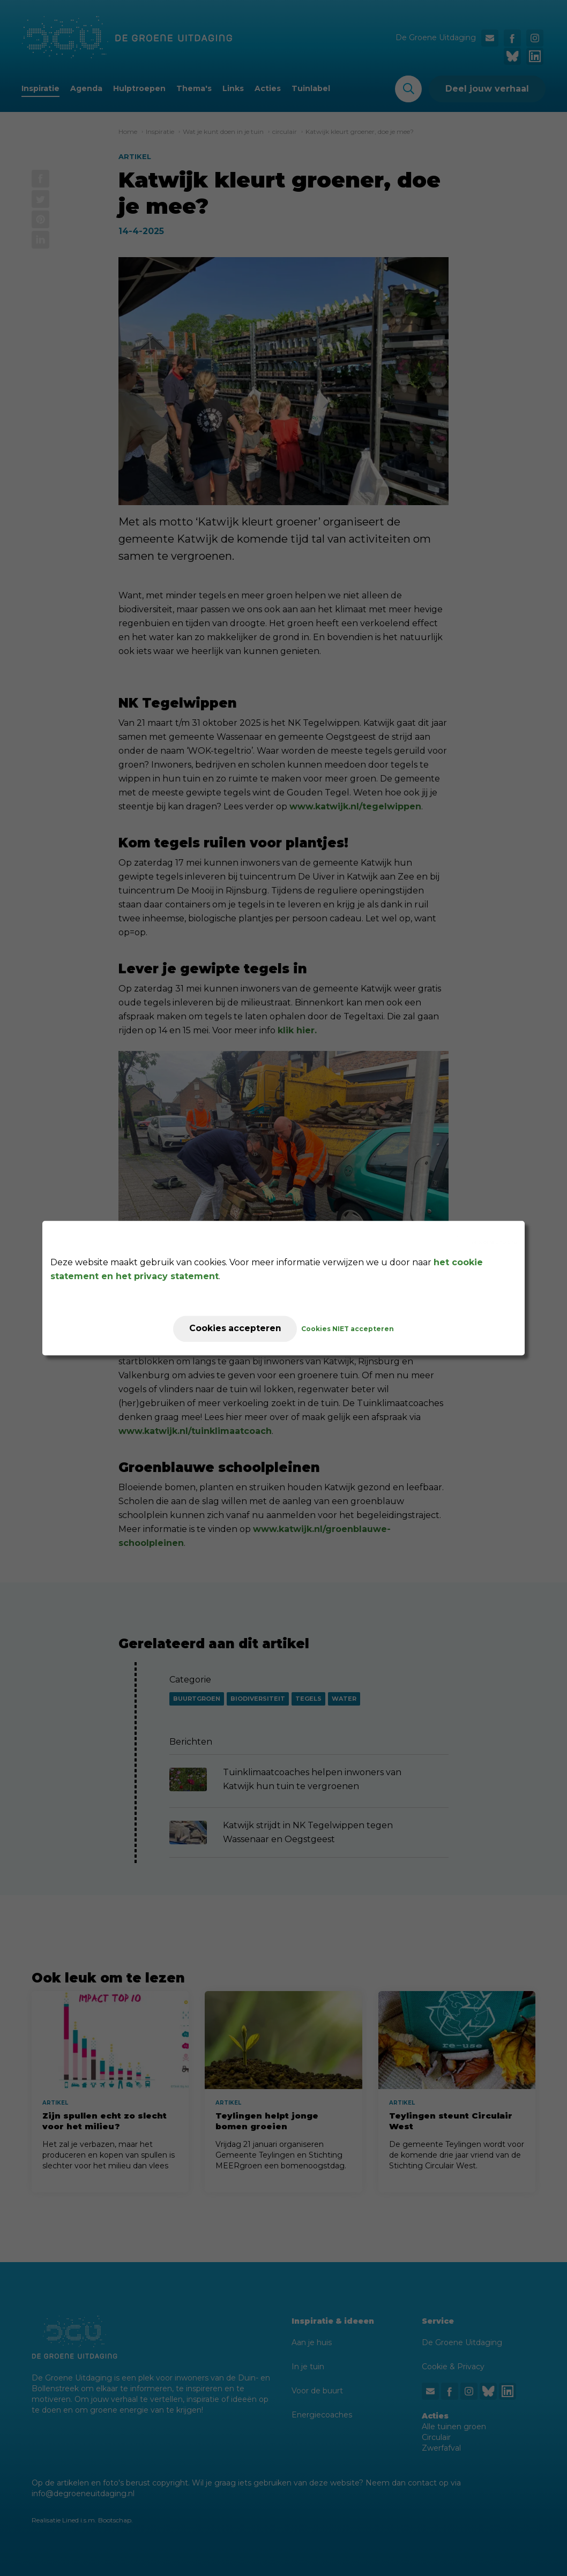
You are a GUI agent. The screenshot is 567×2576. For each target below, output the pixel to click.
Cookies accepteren (235, 1329)
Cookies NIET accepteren (348, 1329)
